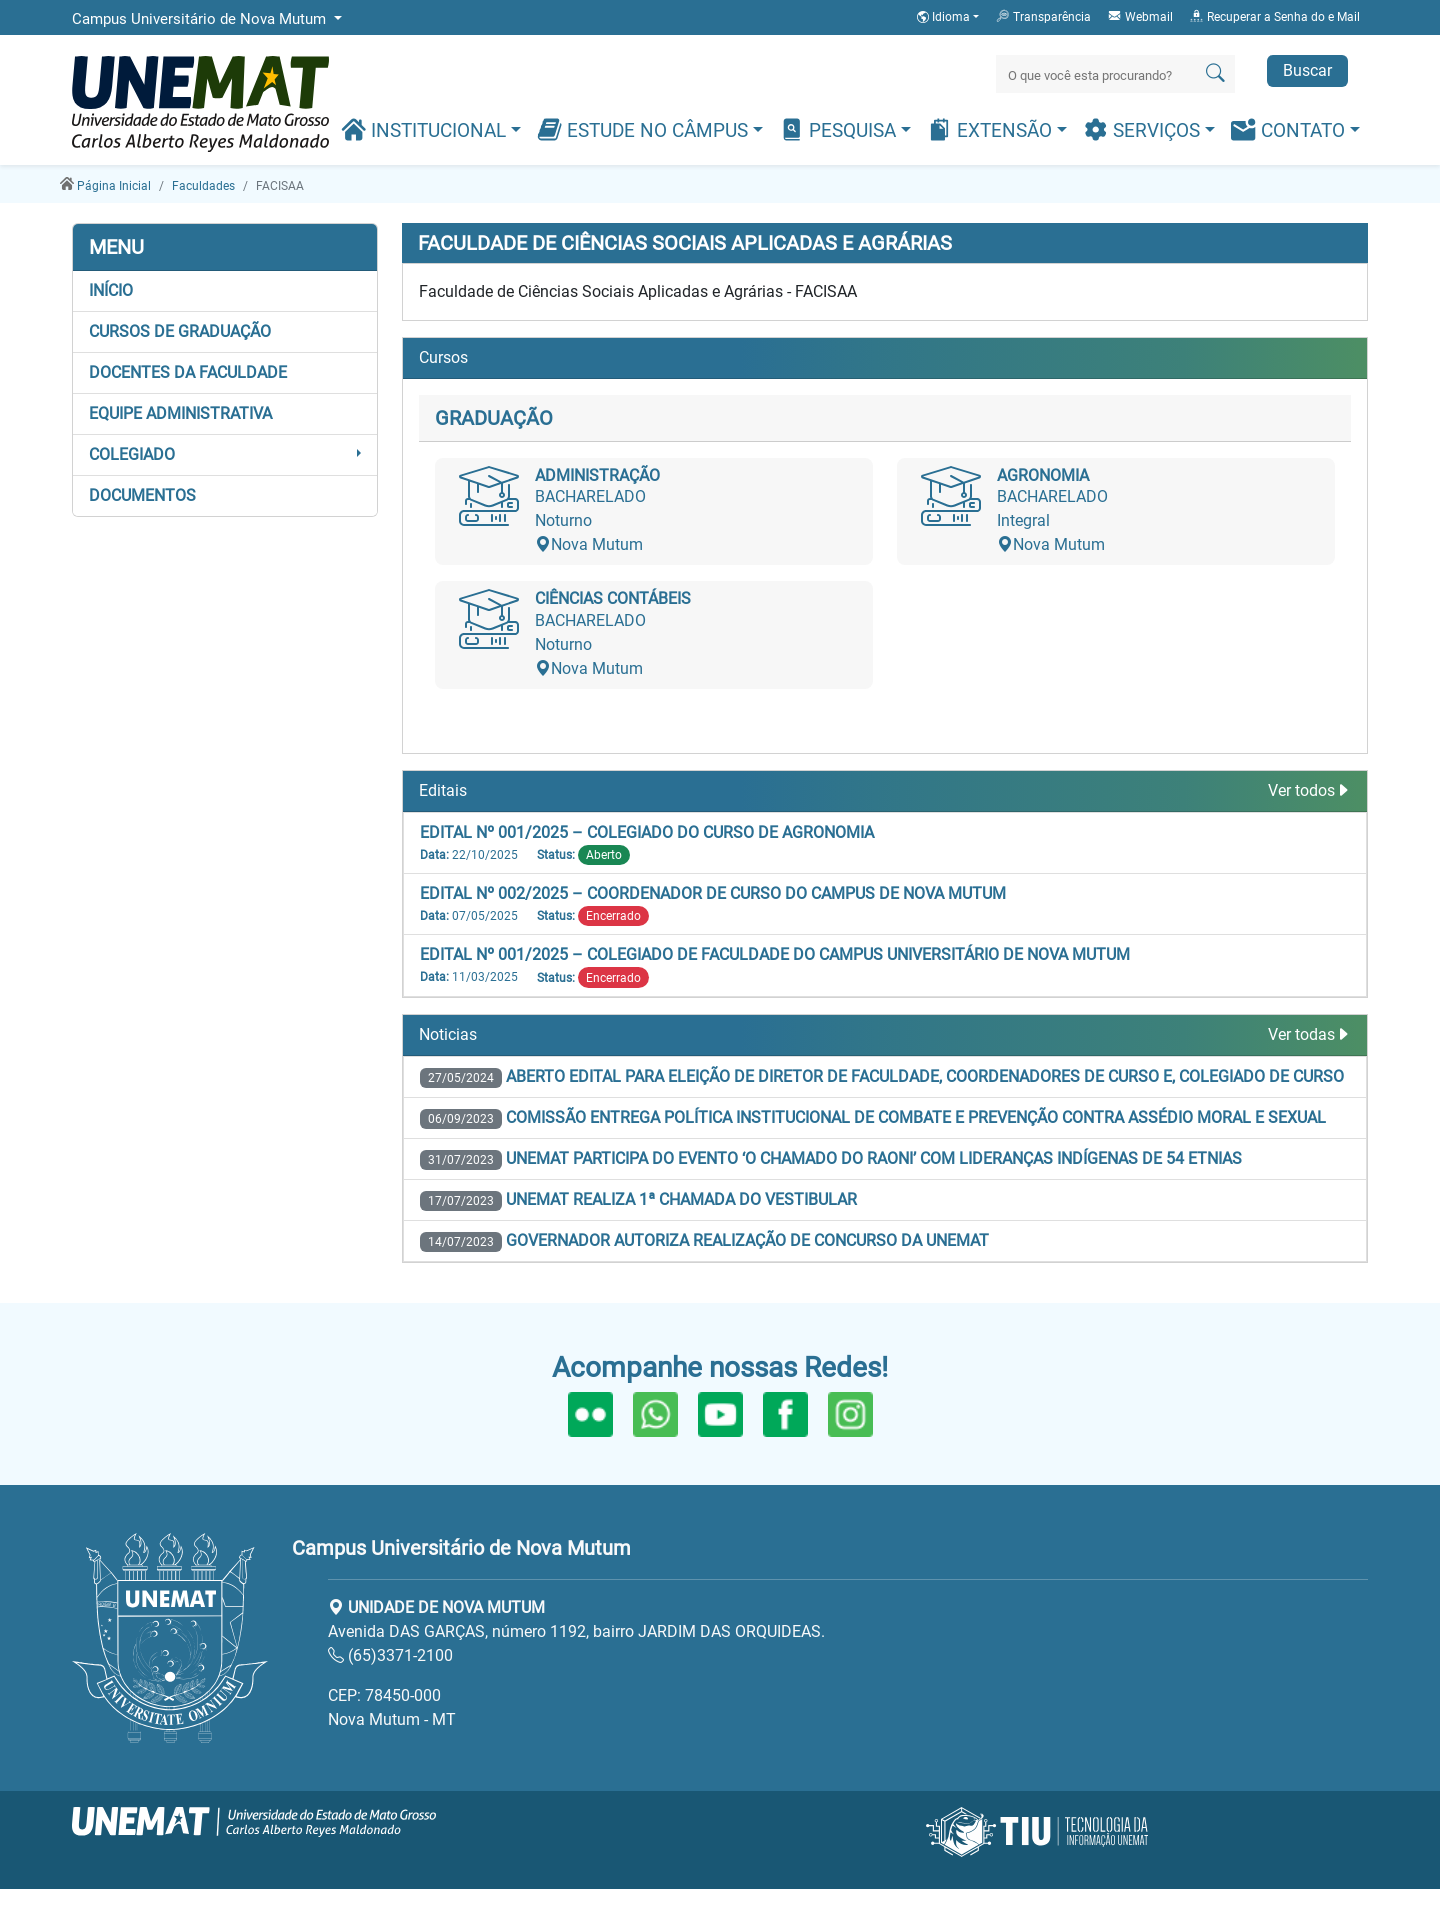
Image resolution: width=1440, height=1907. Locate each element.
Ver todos (1309, 790)
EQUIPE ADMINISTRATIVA (180, 413)
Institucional (426, 129)
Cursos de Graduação (180, 331)
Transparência (1043, 16)
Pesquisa (840, 129)
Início (111, 290)
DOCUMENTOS (142, 495)
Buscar (1307, 70)
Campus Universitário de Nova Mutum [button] (201, 19)
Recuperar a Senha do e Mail (1274, 16)
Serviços (1144, 129)
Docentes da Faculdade (188, 372)
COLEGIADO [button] (132, 454)
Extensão (992, 129)
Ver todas (1309, 1034)
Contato (1290, 129)
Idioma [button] (945, 17)
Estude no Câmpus (645, 129)
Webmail (1140, 16)
